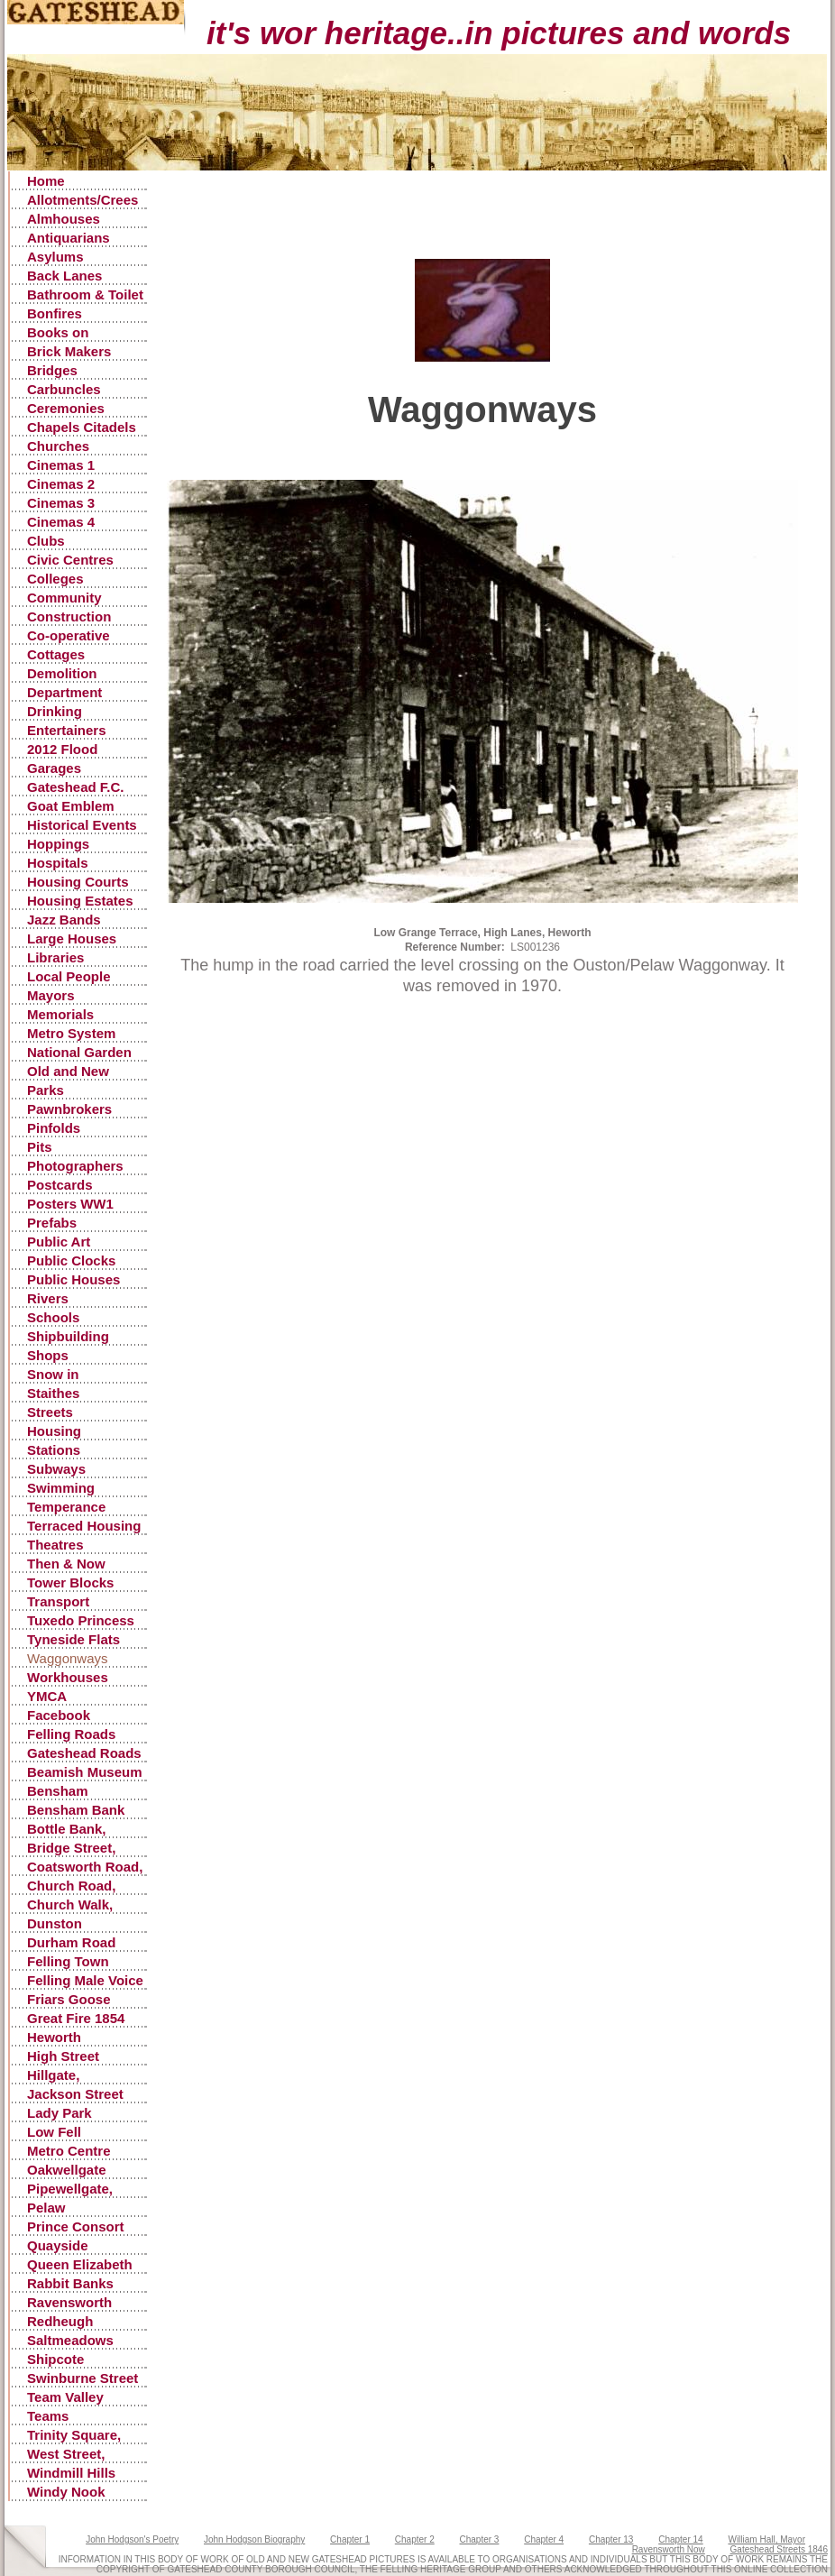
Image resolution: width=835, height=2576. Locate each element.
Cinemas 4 (61, 521)
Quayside (57, 2245)
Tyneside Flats (73, 1639)
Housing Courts (78, 881)
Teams (48, 2416)
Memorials (60, 1014)
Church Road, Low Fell (71, 1886)
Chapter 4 (544, 2539)
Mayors (51, 995)
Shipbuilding (68, 1336)
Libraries (55, 957)
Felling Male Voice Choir (85, 1981)
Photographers (75, 1165)
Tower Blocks (70, 1582)
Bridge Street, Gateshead (71, 1848)
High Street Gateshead (63, 2056)
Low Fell (54, 2131)
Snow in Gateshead (61, 1375)
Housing (54, 1431)
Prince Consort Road (75, 2227)
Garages (54, 768)
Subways (56, 1469)
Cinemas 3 (61, 503)
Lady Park (59, 2113)
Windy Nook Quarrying (66, 2492)
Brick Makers (69, 351)
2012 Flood (62, 749)
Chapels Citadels (81, 427)
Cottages (56, 654)
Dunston (54, 1923)
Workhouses (67, 1677)
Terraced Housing (84, 1525)
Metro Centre (69, 2150)
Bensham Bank (75, 1809)
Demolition (62, 673)
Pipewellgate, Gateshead (70, 2189)
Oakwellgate (66, 2169)
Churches (58, 446)
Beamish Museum (84, 1772)
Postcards (60, 1184)
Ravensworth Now (668, 2549)
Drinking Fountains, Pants (81, 712)
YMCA (47, 1696)
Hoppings (58, 843)
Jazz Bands (64, 919)
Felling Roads (71, 1734)
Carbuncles (64, 389)
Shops (48, 1355)
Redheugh (60, 2321)
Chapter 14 (680, 2539)
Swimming (61, 1487)
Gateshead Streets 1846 (779, 2549)
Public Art (58, 1241)
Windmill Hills (71, 2472)
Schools (53, 1317)
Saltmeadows (70, 2340)
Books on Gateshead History (61, 333)
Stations (53, 1450)
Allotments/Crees (82, 199)
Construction (69, 616)
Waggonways (67, 1658)
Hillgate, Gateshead (61, 2075)
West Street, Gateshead (66, 2454)
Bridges (52, 370)
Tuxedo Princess (80, 1620)
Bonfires (54, 313)
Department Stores (64, 693)
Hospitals (57, 862)
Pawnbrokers (69, 1109)
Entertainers (66, 730)
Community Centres (64, 598)
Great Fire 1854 (75, 2018)
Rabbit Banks (70, 2283)
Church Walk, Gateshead (70, 1905)
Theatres (55, 1544)
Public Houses (73, 1279)
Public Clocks (71, 1260)
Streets (50, 1412)
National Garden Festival (79, 1053)
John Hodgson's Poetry (132, 2539)
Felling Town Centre (68, 1962)
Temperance (66, 1506)
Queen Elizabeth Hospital (80, 2265)
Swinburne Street (82, 2378)
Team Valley (65, 2397)
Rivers (48, 1298)
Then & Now (66, 1563)
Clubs (46, 540)
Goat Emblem (71, 806)
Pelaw (46, 2207)
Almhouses (63, 218)
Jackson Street (75, 2094)
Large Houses (71, 938)
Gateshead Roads (84, 1753)
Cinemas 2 (61, 484)
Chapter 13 (611, 2539)
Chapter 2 (415, 2539)
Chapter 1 (350, 2539)
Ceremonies (66, 408)
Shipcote (55, 2359)
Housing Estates (80, 900)
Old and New (68, 1071)
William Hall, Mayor (766, 2539)
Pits (39, 1147)
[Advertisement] (482, 232)
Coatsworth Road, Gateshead (84, 1867)
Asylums (55, 256)
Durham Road (71, 1942)
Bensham (57, 1791)
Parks (45, 1090)
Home (46, 181)
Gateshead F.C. (75, 787)
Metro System (71, 1033)
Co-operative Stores (68, 636)
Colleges (55, 578)
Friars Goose (69, 1999)
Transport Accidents (59, 1602)
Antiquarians (68, 237)
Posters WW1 (70, 1203)
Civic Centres (70, 559)
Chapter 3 (480, 2539)
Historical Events (82, 825)
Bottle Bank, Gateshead (66, 1829)
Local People (69, 976)
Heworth (54, 2037)
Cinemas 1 (61, 465)
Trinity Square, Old (74, 2435)
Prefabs (52, 1222)
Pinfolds (53, 1128)
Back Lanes (64, 275)
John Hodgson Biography (254, 2539)
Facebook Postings (58, 1716)
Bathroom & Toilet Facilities (85, 295)
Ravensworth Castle (69, 2303)
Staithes (53, 1393)
